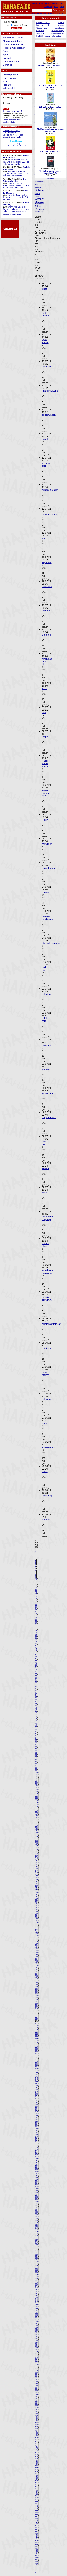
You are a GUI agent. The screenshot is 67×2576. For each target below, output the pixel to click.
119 (36, 1813)
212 (36, 2012)
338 (36, 2283)
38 (36, 1639)
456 (36, 2536)
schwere (46, 1399)
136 (36, 1849)
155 (36, 1890)
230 (36, 2051)
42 (36, 1648)
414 (36, 2446)
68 (36, 1703)
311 (36, 2225)
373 (36, 2358)
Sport (6, 54)
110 (36, 1794)
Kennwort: (7, 103)
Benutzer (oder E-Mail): (13, 98)
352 (36, 2313)
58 (36, 1682)
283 (36, 2165)
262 (36, 2120)
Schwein (40, 190)
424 (36, 2467)
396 (36, 2407)
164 (36, 1909)
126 (36, 1828)
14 (36, 1588)
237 (36, 2066)
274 (36, 2145)
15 (36, 1590)
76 (36, 1721)
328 (36, 2261)
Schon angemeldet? (11, 120)
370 (36, 2351)
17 (36, 1594)
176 (36, 1935)
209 (36, 2006)
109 (36, 1791)
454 (36, 2532)
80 (36, 1729)
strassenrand (49, 1447)
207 (36, 2002)
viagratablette (49, 1117)
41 (36, 1646)
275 (36, 2148)
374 (36, 2360)
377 (36, 2366)
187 (36, 1959)
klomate (46, 1519)
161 (36, 1903)
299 (36, 2199)
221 (36, 2032)
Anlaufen (61, 25)
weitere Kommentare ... (13, 214)
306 (36, 2214)
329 (36, 2263)
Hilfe (62, 6)
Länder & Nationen (13, 44)
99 (36, 1770)
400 (36, 2416)
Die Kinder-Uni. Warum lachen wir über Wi (50, 130)
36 (36, 1635)
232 (36, 2055)
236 (36, 2064)
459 (36, 2542)
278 (36, 2154)
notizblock (47, 586)
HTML (16, 25)
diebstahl (46, 366)
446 (36, 2514)
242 (36, 2077)
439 (36, 2499)
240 (36, 2072)
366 (36, 2343)
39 (36, 1641)
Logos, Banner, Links (12, 137)
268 (36, 2133)
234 (36, 2060)
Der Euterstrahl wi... (14, 180)
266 (36, 2128)
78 (36, 1725)
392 (36, 2399)
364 (36, 2339)
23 (36, 1607)
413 (36, 2444)
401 (36, 2418)
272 (36, 2141)
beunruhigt (47, 610)
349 (36, 2306)
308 (36, 2218)
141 (36, 1860)
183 (36, 1950)
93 (36, 1757)
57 (36, 1680)
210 (36, 2008)
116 (36, 1806)
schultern (46, 994)
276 (36, 2150)
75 (36, 1719)
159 (36, 1899)
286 (36, 2171)
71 (36, 1710)
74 (36, 1716)
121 (36, 1817)
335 (36, 2276)
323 (36, 2251)
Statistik (33, 4)
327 (36, 2259)
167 (36, 1916)
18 (36, 1596)
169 (36, 1920)
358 (36, 2326)
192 (36, 1970)
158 (36, 1897)
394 (36, 2403)
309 (36, 2221)
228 (36, 2047)
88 (36, 1746)
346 (36, 2300)
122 (36, 1819)
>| (35, 2572)
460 (36, 2544)
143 (36, 1864)
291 (36, 2182)
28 (36, 1618)
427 (36, 2474)
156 (36, 1892)
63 (36, 1693)
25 (36, 1611)
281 (36, 2160)
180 (36, 1944)
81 (36, 1731)
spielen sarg (45, 1019)
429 (36, 2478)
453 (36, 2529)
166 (36, 1914)
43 (36, 1650)
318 (36, 2240)
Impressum (44, 4)
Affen (38, 206)
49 (36, 1663)
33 (36, 1628)
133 (36, 1843)
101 (36, 1774)
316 (36, 2236)
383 (36, 2379)
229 (36, 2049)
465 (36, 2555)
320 (36, 2244)
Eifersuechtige (40, 209)
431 (36, 2482)
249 (36, 2092)
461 (36, 2547)
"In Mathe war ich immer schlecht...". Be (50, 172)
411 (36, 2439)
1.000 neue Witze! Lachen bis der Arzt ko (50, 86)
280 (36, 2158)
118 (36, 1811)
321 (36, 2246)
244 (36, 2081)
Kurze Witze (9, 78)
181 (36, 1946)
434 (36, 2489)
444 (36, 2510)
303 (36, 2208)
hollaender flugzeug (47, 1218)
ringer (45, 736)
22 (36, 1605)
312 (36, 2227)
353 (36, 2315)
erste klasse (45, 341)
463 (36, 2551)
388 (36, 2390)
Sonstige (7, 64)
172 (36, 1927)
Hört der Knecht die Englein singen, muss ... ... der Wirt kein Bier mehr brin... (16, 173)
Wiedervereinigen (58, 31)
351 (36, 2311)
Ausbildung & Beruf (13, 37)
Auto (5, 51)
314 (36, 2231)
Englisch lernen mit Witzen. (50, 65)
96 (36, 1764)
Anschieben (39, 212)
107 (36, 1787)
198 (36, 1982)
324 (36, 2253)
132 (36, 1841)
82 (36, 1734)
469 (36, 2564)
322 (36, 2248)
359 (36, 2328)
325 (36, 2255)
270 (36, 2137)
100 (36, 1772)
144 (36, 1867)
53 (36, 1671)
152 (36, 1884)
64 (36, 1695)
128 (36, 1832)
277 (36, 2152)
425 (36, 2469)
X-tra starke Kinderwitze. (50, 107)
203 (36, 1993)
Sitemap (48, 6)
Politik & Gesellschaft (14, 47)
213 (36, 2015)
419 (36, 2457)
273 (36, 2143)
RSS (56, 6)
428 (36, 2476)
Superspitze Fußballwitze (50, 151)
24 (36, 1609)
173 (36, 1929)
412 (36, 2441)
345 (36, 2298)
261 (36, 2118)
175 (36, 1933)
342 (36, 2291)
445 (36, 2512)
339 (36, 2285)
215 (36, 2019)
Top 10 (6, 81)
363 (36, 2336)
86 (36, 1742)
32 (36, 1626)
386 (36, 2386)
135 (36, 1847)
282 (36, 2163)
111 (36, 1796)
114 (36, 1802)
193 (36, 1972)
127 (36, 1830)
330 (36, 2266)
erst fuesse (45, 314)
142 (36, 1862)
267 (36, 2130)
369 (36, 2349)
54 (36, 1673)
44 (36, 1652)
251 (36, 2096)
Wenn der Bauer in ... (16, 192)
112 (36, 1798)
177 (36, 1937)
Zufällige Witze (10, 74)
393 (36, 2401)
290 (36, 2180)
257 (36, 2109)
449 (36, 2521)
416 (36, 2450)
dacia (45, 1471)
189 (36, 1963)
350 (36, 2308)
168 (36, 1918)
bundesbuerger (50, 490)
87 (36, 1744)
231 (36, 2053)
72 (36, 1712)
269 (36, 2135)
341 (36, 2289)
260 (36, 2115)
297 (36, 2195)
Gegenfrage (41, 28)
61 (36, 1688)
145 (36, 1869)
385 (36, 2384)
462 (36, 2549)
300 (36, 2201)
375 (36, 2362)
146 (36, 1871)
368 (36, 2347)
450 (36, 2523)
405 (36, 2426)
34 (36, 1631)
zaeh (44, 1423)
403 (36, 2422)
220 (36, 2030)
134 (36, 1845)
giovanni (46, 1045)
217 (36, 2023)
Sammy (37, 194)
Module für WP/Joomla (13, 135)
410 (36, 2437)
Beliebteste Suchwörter (36, 13)
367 (36, 2345)
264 (36, 2124)
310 (36, 2223)
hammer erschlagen (47, 917)
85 (36, 1740)
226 (36, 2042)
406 (36, 2429)
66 (36, 1699)
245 (36, 2083)
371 (36, 2354)
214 (36, 2017)
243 (36, 2079)
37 (36, 1637)
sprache (46, 892)
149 (36, 1877)
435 (36, 2491)
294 (36, 2188)
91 (36, 1753)
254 (36, 2103)
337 (36, 2281)
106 (36, 1785)
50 (36, 1665)
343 (36, 2293)
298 (36, 2197)
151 (36, 1882)
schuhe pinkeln (45, 1245)
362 (36, 2334)
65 (36, 1697)
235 (36, 2062)
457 (36, 2538)
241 (36, 2075)
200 (36, 1987)
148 (36, 1875)
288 (36, 2175)
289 (36, 2178)
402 (36, 2420)
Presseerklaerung (57, 33)
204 (36, 1995)
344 (36, 2296)
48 (36, 1661)
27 (36, 1616)
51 (36, 1667)
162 (36, 1905)
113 (36, 1800)
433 (36, 2487)
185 (36, 1954)
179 (36, 1942)
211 (36, 2010)
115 (36, 1804)
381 (36, 2375)
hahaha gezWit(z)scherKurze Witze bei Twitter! (17, 144)
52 (36, 1669)
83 (36, 1736)
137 (36, 1852)
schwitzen (47, 844)
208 (36, 2004)
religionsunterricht (51, 1324)
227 (36, 2045)
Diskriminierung (43, 22)
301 (36, 2203)
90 (36, 1751)
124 (36, 1824)
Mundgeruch (42, 25)
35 (36, 1633)
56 (36, 1678)
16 (36, 1592)
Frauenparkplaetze (52, 36)
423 (36, 2465)
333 (36, 2272)
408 (36, 2433)
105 (36, 1783)
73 (36, 1714)
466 (36, 2557)
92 (36, 1755)
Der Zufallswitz (9, 133)
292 (36, 2184)
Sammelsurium (11, 61)
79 (36, 1727)
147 (36, 1873)
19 (36, 1598)
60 (36, 1686)
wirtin (44, 688)
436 (36, 2493)
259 (36, 2113)
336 (36, 2278)
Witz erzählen (10, 88)
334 (36, 2274)
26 (36, 1613)
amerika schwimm (47, 1298)
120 (36, 1815)
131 (36, 1839)
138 (36, 1854)
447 (36, 2517)
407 (36, 2431)
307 (36, 2216)
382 (36, 2377)
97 (36, 1766)
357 (36, 2323)
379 (36, 2371)
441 (36, 2504)
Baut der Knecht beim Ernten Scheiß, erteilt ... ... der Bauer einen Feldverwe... (16, 185)
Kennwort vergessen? (12, 111)
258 (36, 2111)
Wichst (37, 196)
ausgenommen (50, 514)
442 (36, 2506)
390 (36, 2394)
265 (36, 2126)
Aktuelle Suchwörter (56, 13)
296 (36, 2193)
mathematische (50, 390)
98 (36, 1768)
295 (36, 2190)
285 (36, 2169)
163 (36, 1907)
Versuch (39, 198)
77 (36, 1723)
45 (36, 1654)
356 (36, 2321)
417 (36, 2452)
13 (36, 1586)
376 (36, 2364)
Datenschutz (57, 4)
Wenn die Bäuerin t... (16, 156)
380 (36, 2373)
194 (36, 1974)
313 (36, 2229)
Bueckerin (40, 31)
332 (36, 2270)
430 (36, 2480)
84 (36, 1738)
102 (36, 1776)
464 (36, 2553)
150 (36, 1879)
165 (36, 1912)
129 (36, 1834)
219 (36, 2027)
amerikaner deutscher (48, 1271)
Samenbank (39, 182)
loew (44, 1192)
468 (36, 2562)
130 (36, 1837)
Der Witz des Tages (11, 130)
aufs (44, 712)
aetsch (45, 1168)
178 (36, 1939)
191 (36, 1967)
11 (36, 1581)
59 (36, 1684)
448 (36, 2519)
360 (36, 2330)
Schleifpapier (59, 28)
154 (36, 1888)
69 (36, 1706)
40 (36, 1643)
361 (36, 2332)
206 (36, 2000)
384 (36, 2381)
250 (36, 2094)
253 (36, 2100)
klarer (45, 538)
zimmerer (47, 634)
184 (36, 1952)
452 (36, 2527)
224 (36, 2038)
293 (36, 2186)
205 (36, 1997)
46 (36, 1656)
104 (36, 1781)
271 (36, 2139)
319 (36, 2242)
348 (36, 2304)
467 (36, 2559)
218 (36, 2025)
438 (36, 2497)
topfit (44, 288)
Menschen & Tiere (12, 41)
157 (36, 1894)
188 (36, 1961)
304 (36, 2210)
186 (36, 1957)
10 (36, 1579)
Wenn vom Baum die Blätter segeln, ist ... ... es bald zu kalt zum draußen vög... (16, 209)
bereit (45, 439)
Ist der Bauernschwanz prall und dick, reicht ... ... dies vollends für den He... (16, 162)
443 (36, 2508)
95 (36, 1761)
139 (36, 1856)
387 (36, 2388)
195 (36, 1976)
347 (36, 2302)
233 (36, 2057)
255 (36, 2105)
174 (36, 1931)
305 (36, 2212)
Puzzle (39, 36)
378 (36, 2369)
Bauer (39, 202)
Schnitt (61, 22)
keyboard (47, 562)
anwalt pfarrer (45, 1373)
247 (36, 2088)
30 (36, 1622)
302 (36, 2206)
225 (36, 2040)
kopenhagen (48, 868)
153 (36, 1886)
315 (36, 2233)
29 (36, 1620)
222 (36, 2034)
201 (36, 1989)
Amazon (50, 179)
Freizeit (7, 58)
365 (36, 2341)
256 (36, 2107)
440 (36, 2502)
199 (36, 1985)
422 (36, 2463)
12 (36, 1583)
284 (36, 2167)
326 (36, 2257)
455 (36, 2534)
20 (36, 1601)
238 (36, 2068)
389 (36, 2392)
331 (36, 2268)
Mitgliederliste (9, 122)
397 (36, 2409)
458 (36, 2540)
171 (36, 1924)
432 (36, 2484)
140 (36, 1858)
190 (36, 1965)
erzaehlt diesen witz (46, 793)
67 (36, 1701)
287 (36, 2173)
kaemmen (47, 1069)
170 (36, 1922)
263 (36, 2122)
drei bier (44, 968)
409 (36, 2435)
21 (36, 1603)
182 (36, 1948)
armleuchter (48, 1093)
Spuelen (40, 33)
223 (36, 2036)
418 (36, 2454)
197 (36, 1980)
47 (36, 1658)
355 (36, 2319)
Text (25, 25)
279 (36, 2156)
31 (36, 1624)
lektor (45, 819)
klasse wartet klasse (45, 763)
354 (36, 2317)
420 (36, 2459)
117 (36, 1809)
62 (36, 1691)
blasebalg (47, 1495)
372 (36, 2356)
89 (36, 1749)
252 (36, 2098)
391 (36, 2396)
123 (36, 1821)
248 (36, 2090)
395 (36, 2405)
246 (36, 2085)
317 (36, 2238)
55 (36, 1676)
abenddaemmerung (52, 943)
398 (36, 2411)
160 (36, 1901)
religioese (47, 1348)
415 (36, 2448)
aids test (44, 1143)
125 (36, 1826)
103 (36, 1779)
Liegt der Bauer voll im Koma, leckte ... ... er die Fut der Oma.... (15, 197)
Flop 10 (7, 84)
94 (36, 1759)
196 (36, 1978)
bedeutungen (49, 415)
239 (36, 2070)
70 (36, 1708)
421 (36, 2461)
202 (36, 1991)
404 (36, 2424)
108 (36, 1789)
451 (36, 2525)
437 (36, 2495)
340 (36, 2287)
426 (36, 2472)
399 (36, 2414)
